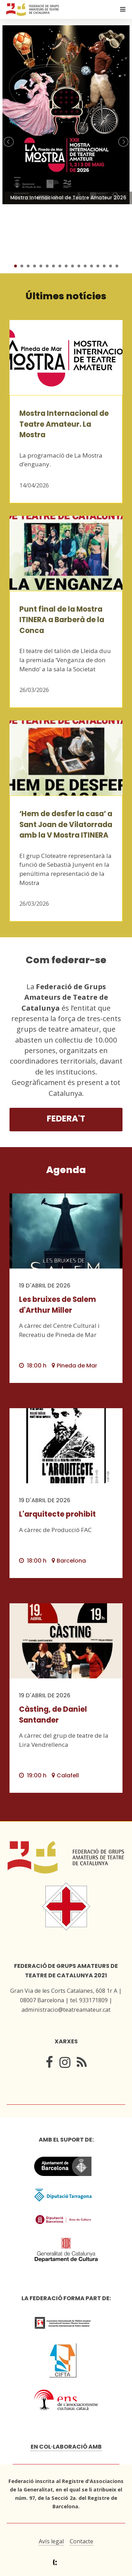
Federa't (66, 1118)
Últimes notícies (66, 295)
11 (78, 266)
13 (91, 266)
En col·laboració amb (66, 2447)
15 (104, 266)
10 (72, 266)
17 (116, 266)
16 (110, 266)
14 (97, 266)
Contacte (81, 2541)
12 (85, 266)
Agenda (66, 1169)
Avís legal (51, 2541)
